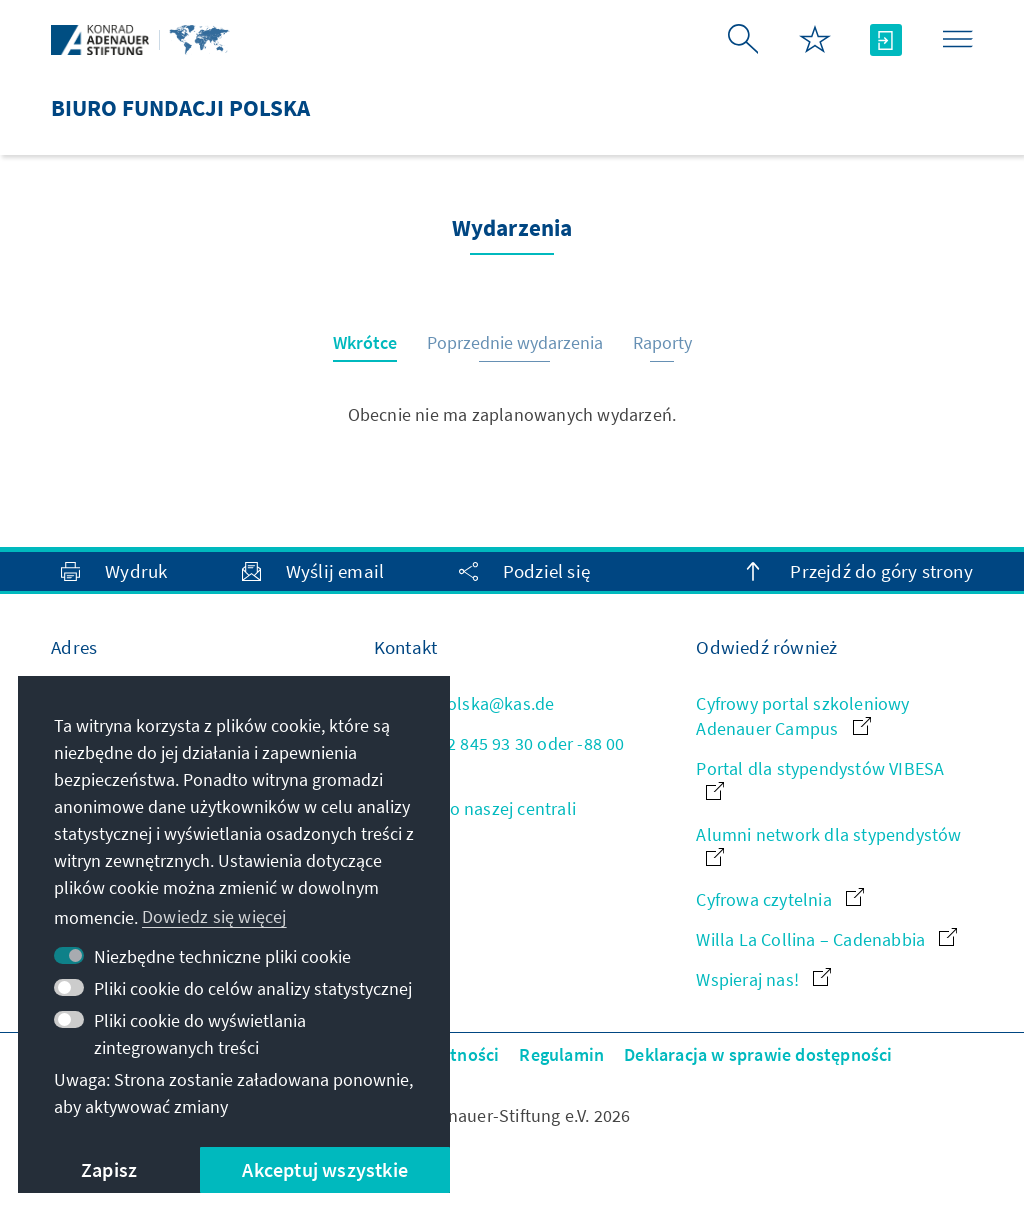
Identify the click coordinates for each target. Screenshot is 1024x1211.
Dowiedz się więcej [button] (214, 916)
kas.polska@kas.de (464, 703)
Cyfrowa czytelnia (780, 899)
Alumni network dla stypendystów (828, 844)
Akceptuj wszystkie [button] (325, 1169)
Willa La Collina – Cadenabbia (826, 939)
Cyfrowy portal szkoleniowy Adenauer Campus (802, 716)
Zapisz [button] (109, 1169)
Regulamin (561, 1054)
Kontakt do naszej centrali (475, 808)
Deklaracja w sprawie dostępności (758, 1054)
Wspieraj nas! (763, 979)
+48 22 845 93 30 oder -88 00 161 (499, 756)
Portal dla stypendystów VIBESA (820, 778)
